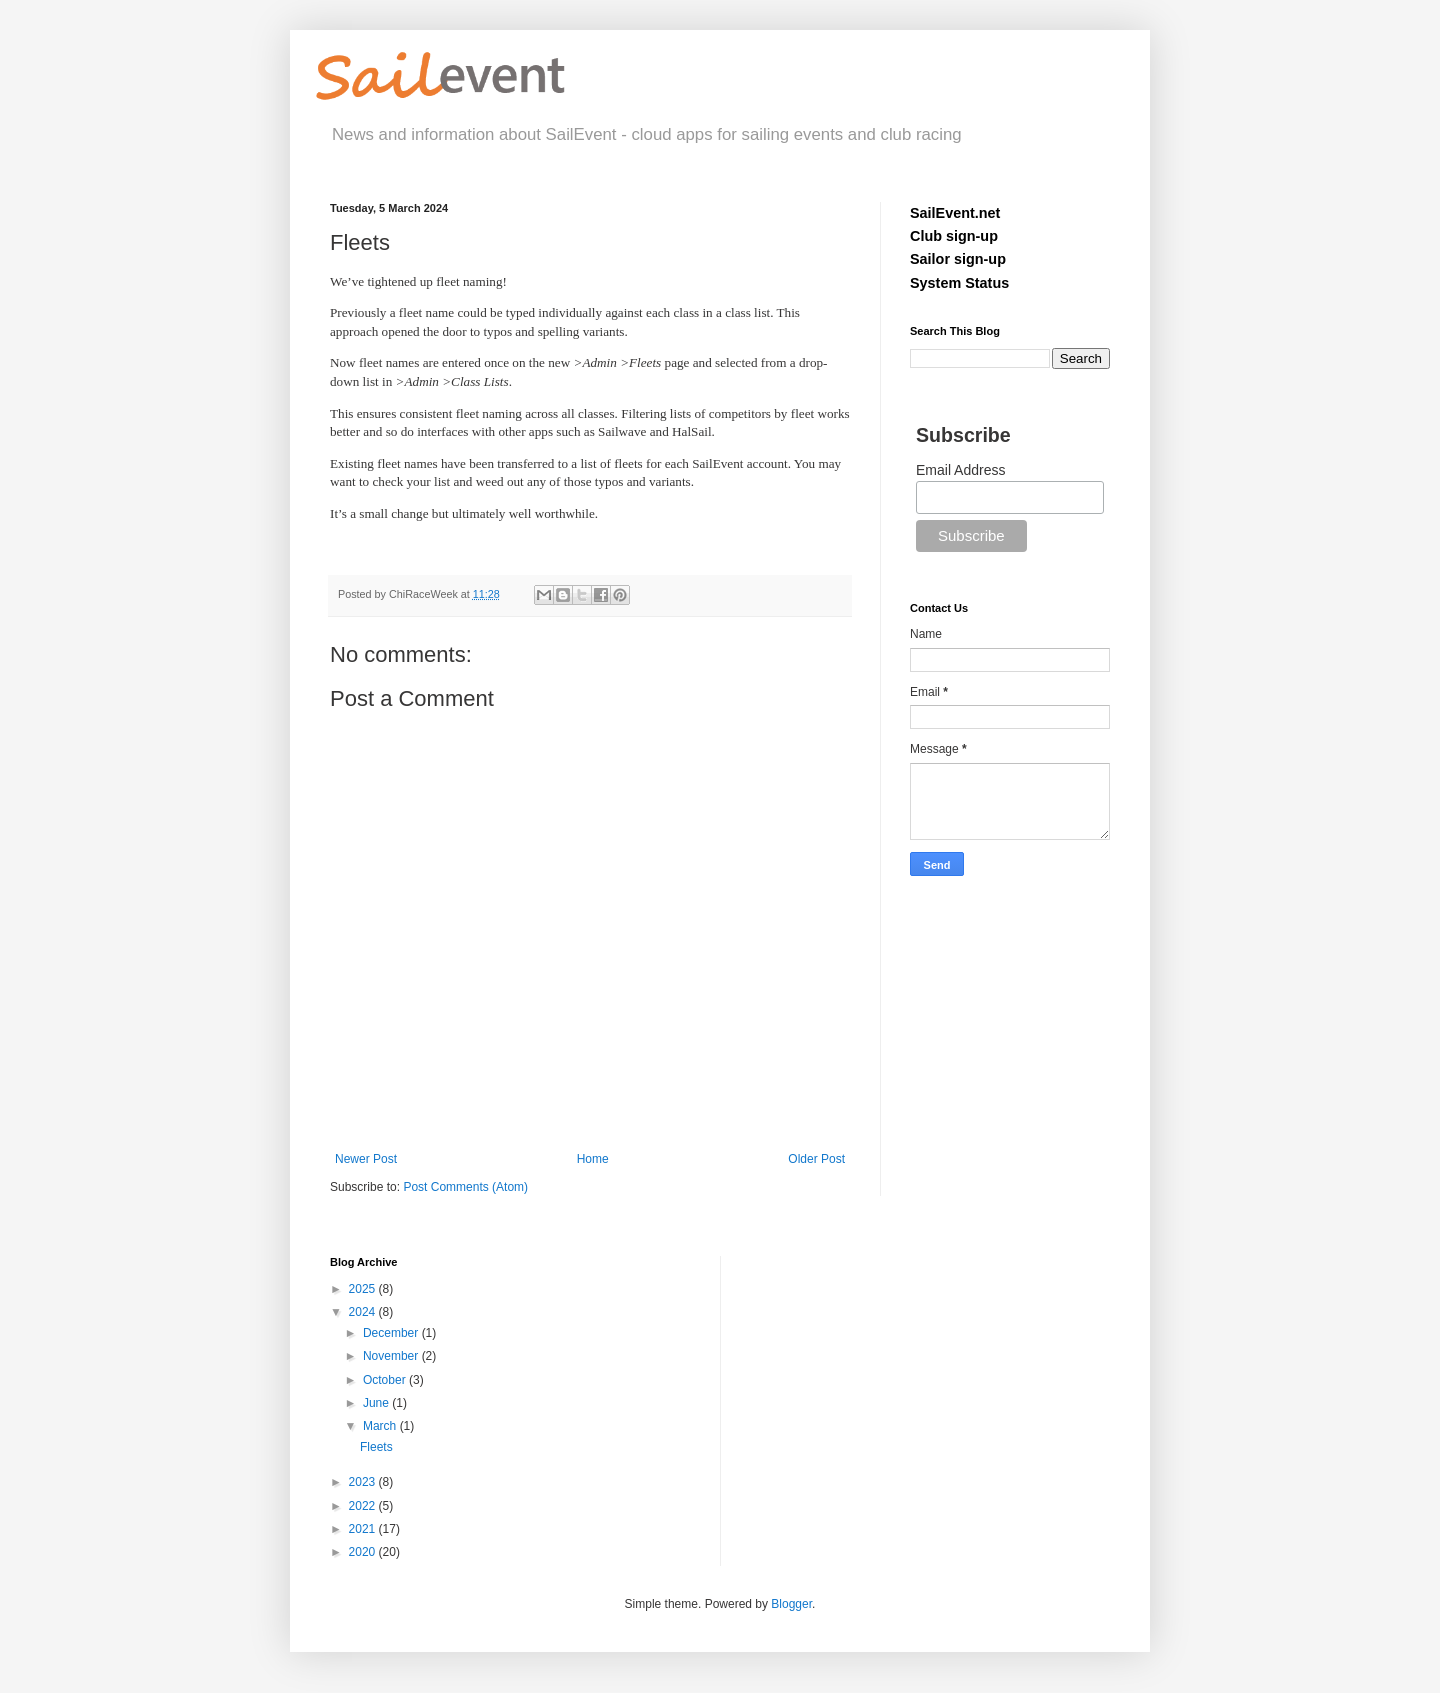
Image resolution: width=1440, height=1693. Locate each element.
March (381, 1426)
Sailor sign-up (958, 259)
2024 (364, 1312)
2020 (364, 1552)
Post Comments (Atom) (465, 1187)
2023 (364, 1482)
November (392, 1356)
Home (593, 1159)
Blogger (791, 1604)
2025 (364, 1289)
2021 (364, 1529)
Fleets (376, 1447)
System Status (959, 283)
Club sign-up (954, 236)
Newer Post (366, 1159)
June (377, 1403)
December (392, 1333)
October (386, 1380)
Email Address (960, 470)
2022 (364, 1506)
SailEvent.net (955, 213)
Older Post (816, 1159)
